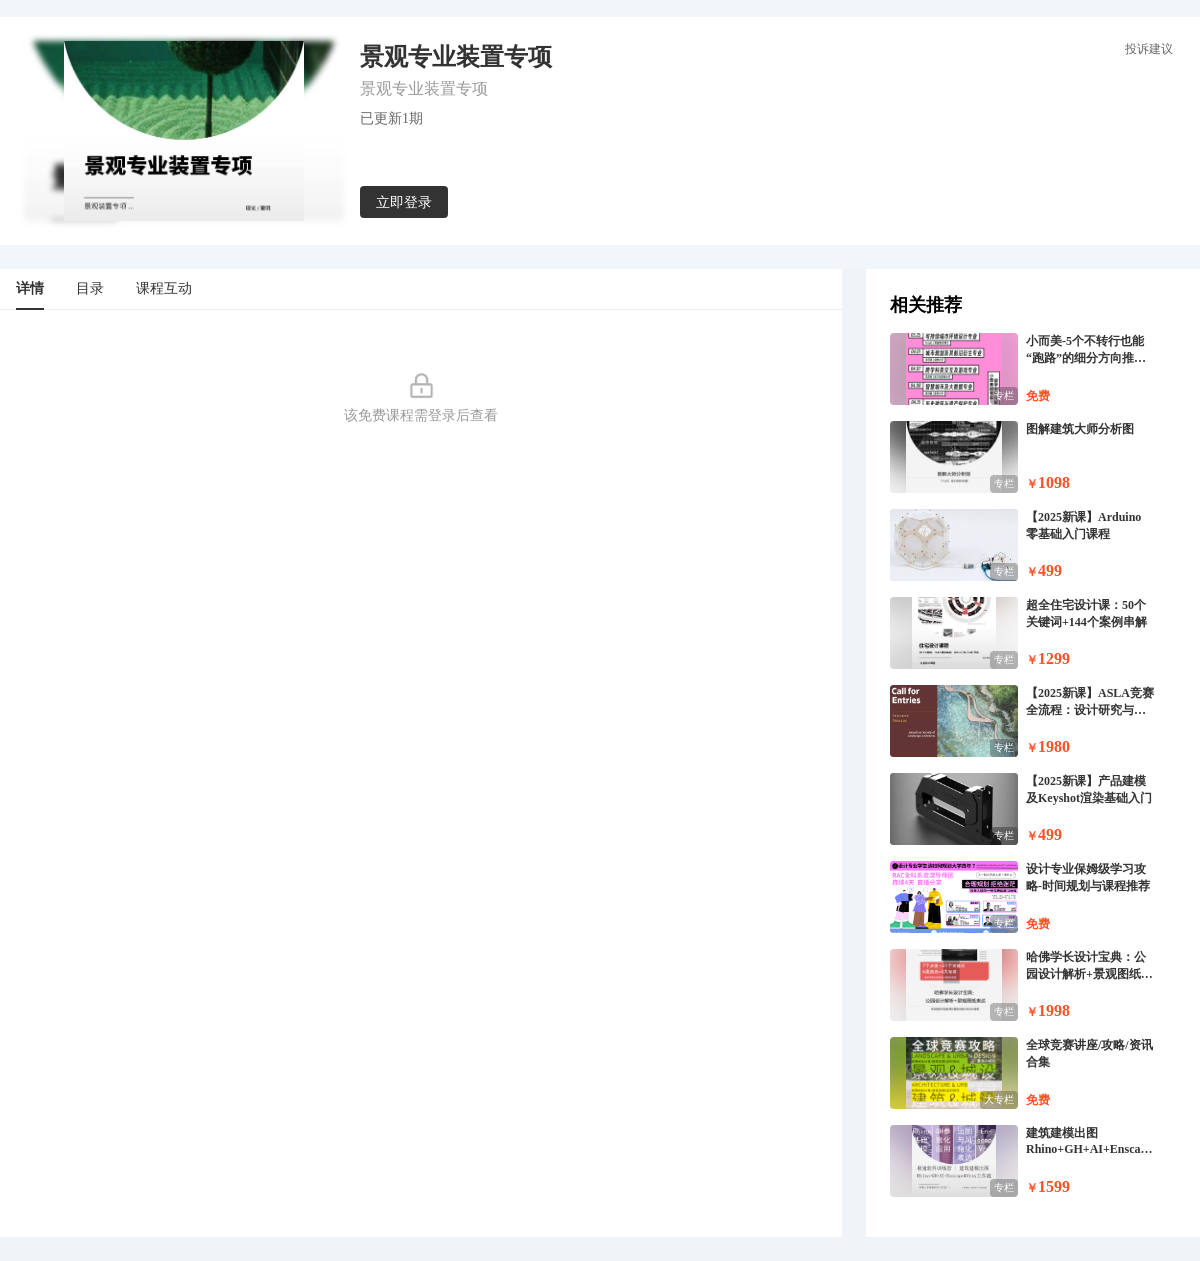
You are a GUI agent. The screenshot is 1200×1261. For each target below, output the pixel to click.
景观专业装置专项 (424, 88)
